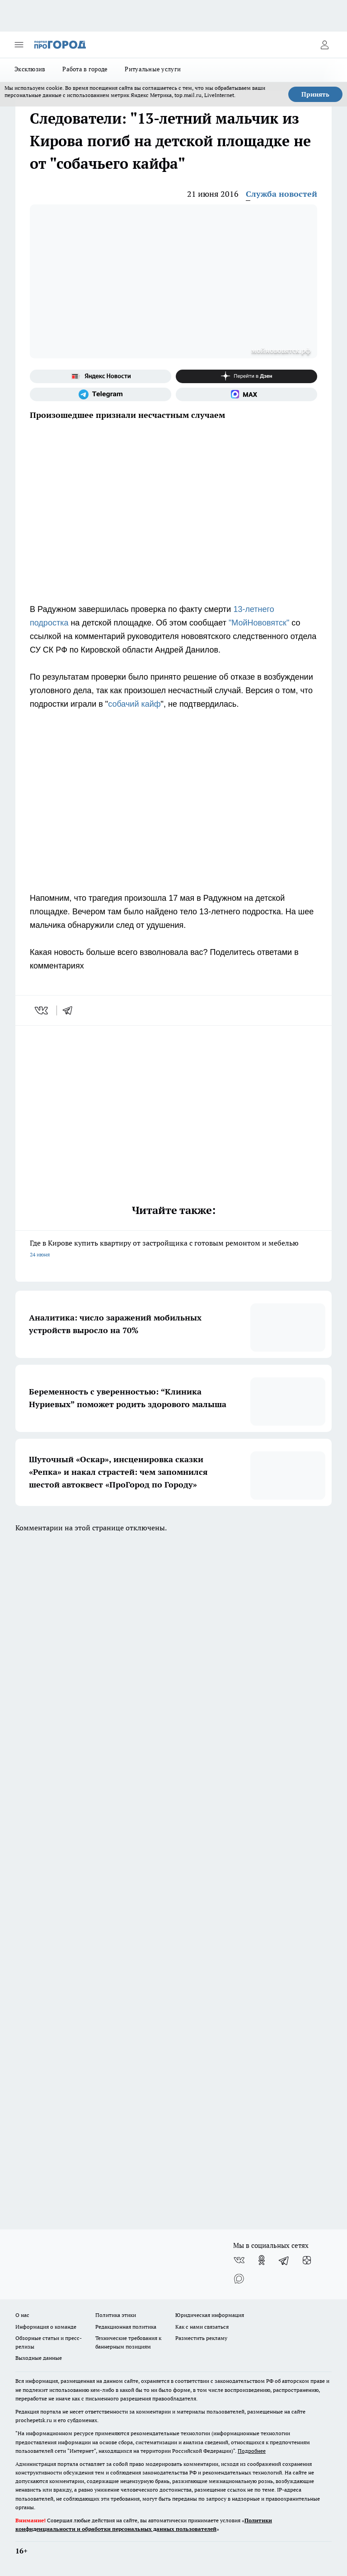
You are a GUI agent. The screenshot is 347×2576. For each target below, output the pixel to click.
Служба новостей (281, 194)
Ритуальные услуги (153, 69)
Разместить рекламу (201, 2338)
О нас (22, 2315)
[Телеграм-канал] (100, 394)
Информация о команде (45, 2326)
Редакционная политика (125, 2326)
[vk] (42, 1010)
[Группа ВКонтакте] (239, 2260)
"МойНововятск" (259, 622)
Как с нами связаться (202, 2326)
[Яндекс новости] (100, 376)
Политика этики (115, 2315)
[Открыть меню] (19, 45)
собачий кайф (134, 704)
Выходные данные (38, 2357)
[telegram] (70, 1010)
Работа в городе (85, 69)
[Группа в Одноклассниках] (261, 2260)
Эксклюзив (29, 69)
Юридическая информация (209, 2315)
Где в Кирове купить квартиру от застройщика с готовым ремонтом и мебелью (173, 1249)
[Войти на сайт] (324, 45)
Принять (315, 94)
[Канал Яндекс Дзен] (246, 376)
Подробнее (252, 2450)
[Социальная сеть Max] (246, 394)
